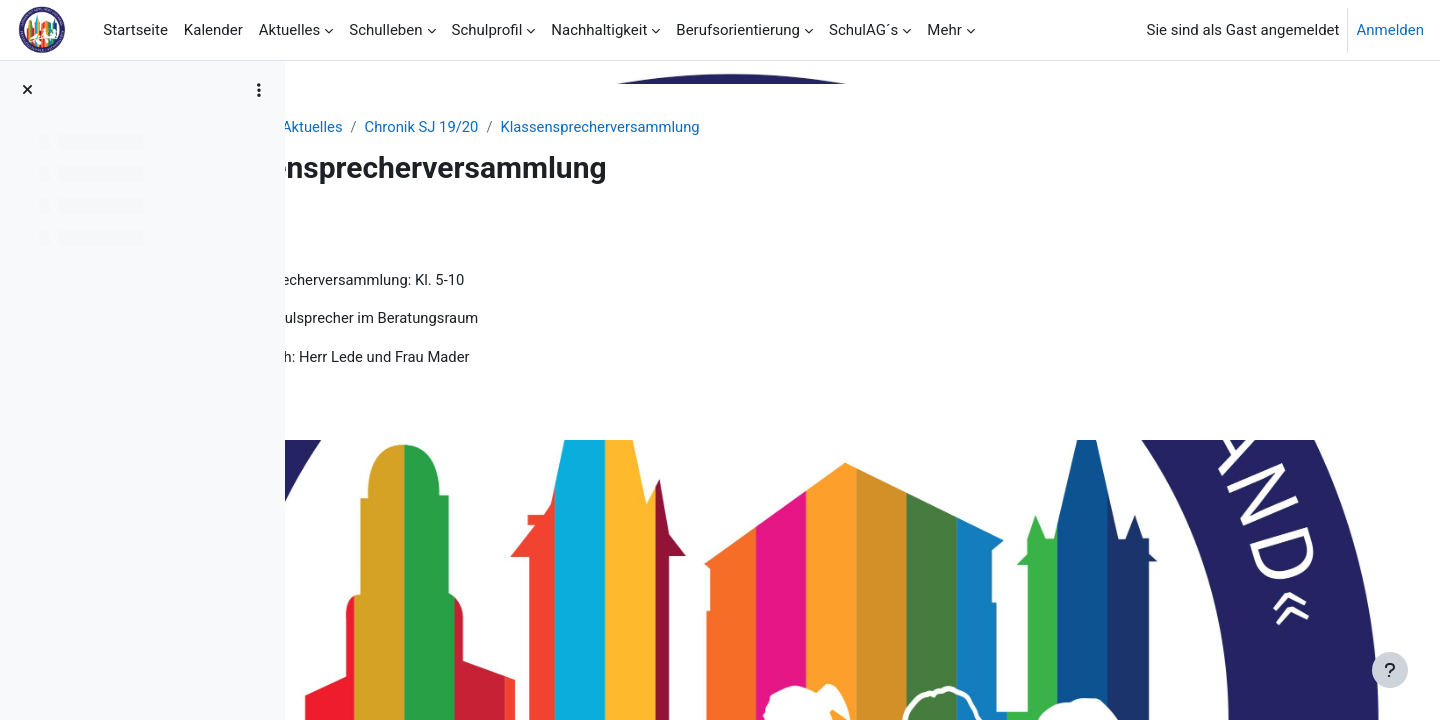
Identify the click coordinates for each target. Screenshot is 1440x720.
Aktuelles (442, 127)
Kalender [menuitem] (213, 30)
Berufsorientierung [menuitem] (738, 30)
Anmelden (1390, 30)
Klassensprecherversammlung (733, 127)
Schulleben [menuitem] (385, 30)
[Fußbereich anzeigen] (1390, 670)
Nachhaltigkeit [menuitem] (599, 30)
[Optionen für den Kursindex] (259, 90)
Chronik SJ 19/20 (552, 127)
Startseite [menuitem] (135, 30)
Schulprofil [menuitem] (487, 30)
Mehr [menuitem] (944, 30)
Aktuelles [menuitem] (290, 30)
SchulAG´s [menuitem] (863, 30)
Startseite (356, 127)
